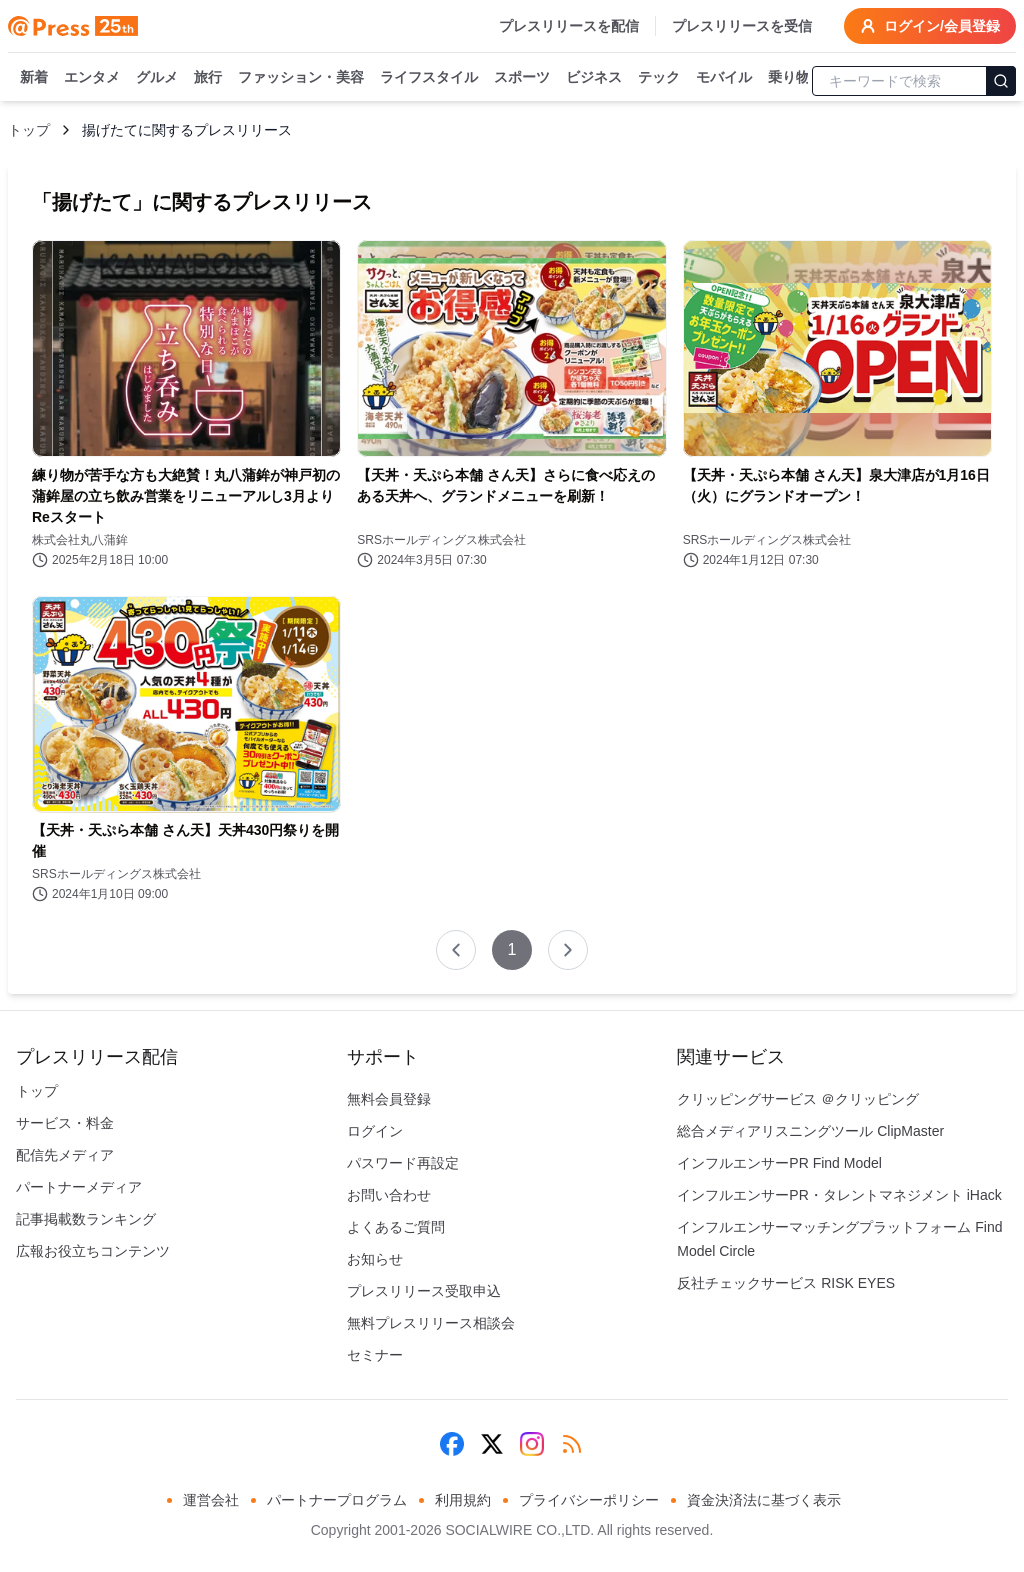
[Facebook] (452, 1444)
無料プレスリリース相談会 (431, 1323)
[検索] (1001, 81)
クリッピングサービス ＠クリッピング (798, 1099)
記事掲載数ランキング (86, 1219)
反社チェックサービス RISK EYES (786, 1283)
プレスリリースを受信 (742, 26)
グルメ (157, 78)
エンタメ (92, 78)
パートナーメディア (79, 1187)
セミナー (375, 1355)
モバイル (724, 78)
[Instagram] (532, 1444)
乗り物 (789, 78)
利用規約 (463, 1500)
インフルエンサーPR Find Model (779, 1163)
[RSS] (572, 1444)
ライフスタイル (429, 78)
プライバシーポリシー (589, 1500)
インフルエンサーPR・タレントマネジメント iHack (839, 1195)
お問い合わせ (389, 1195)
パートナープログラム (337, 1500)
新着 (34, 78)
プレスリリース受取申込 (424, 1291)
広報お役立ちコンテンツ (93, 1251)
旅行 (208, 78)
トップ (29, 130)
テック (659, 78)
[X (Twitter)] (492, 1444)
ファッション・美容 (301, 78)
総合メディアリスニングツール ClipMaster (810, 1131)
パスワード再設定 (403, 1163)
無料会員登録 (389, 1099)
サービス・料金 (65, 1123)
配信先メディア (65, 1155)
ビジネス (594, 78)
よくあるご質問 (396, 1227)
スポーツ (522, 78)
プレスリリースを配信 (569, 26)
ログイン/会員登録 (930, 26)
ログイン (375, 1131)
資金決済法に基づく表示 (764, 1500)
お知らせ (375, 1259)
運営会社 (211, 1500)
